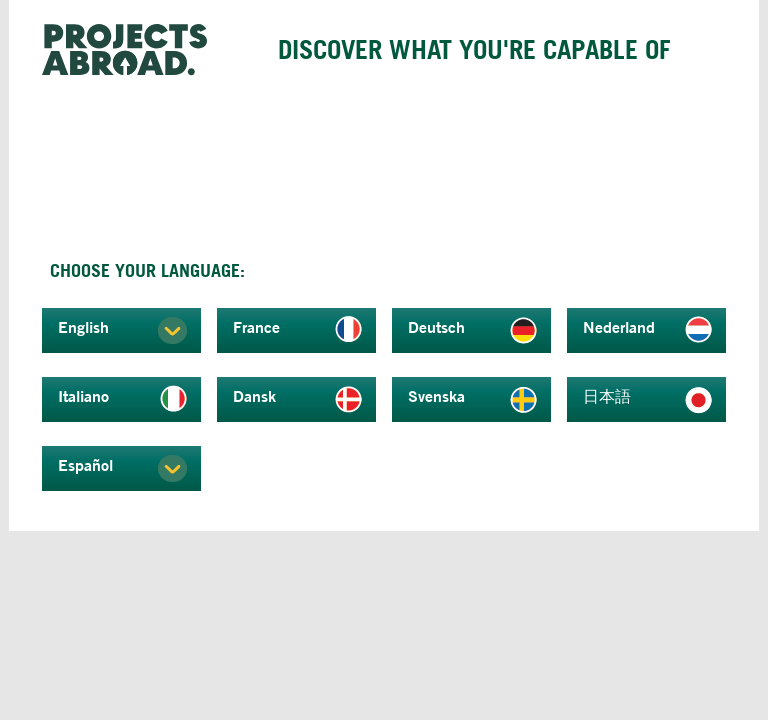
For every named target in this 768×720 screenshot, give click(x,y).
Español (85, 465)
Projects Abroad (132, 50)
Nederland (619, 327)
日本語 (607, 396)
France (256, 327)
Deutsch (436, 327)
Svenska (436, 396)
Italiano (83, 396)
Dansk (254, 396)
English (83, 327)
